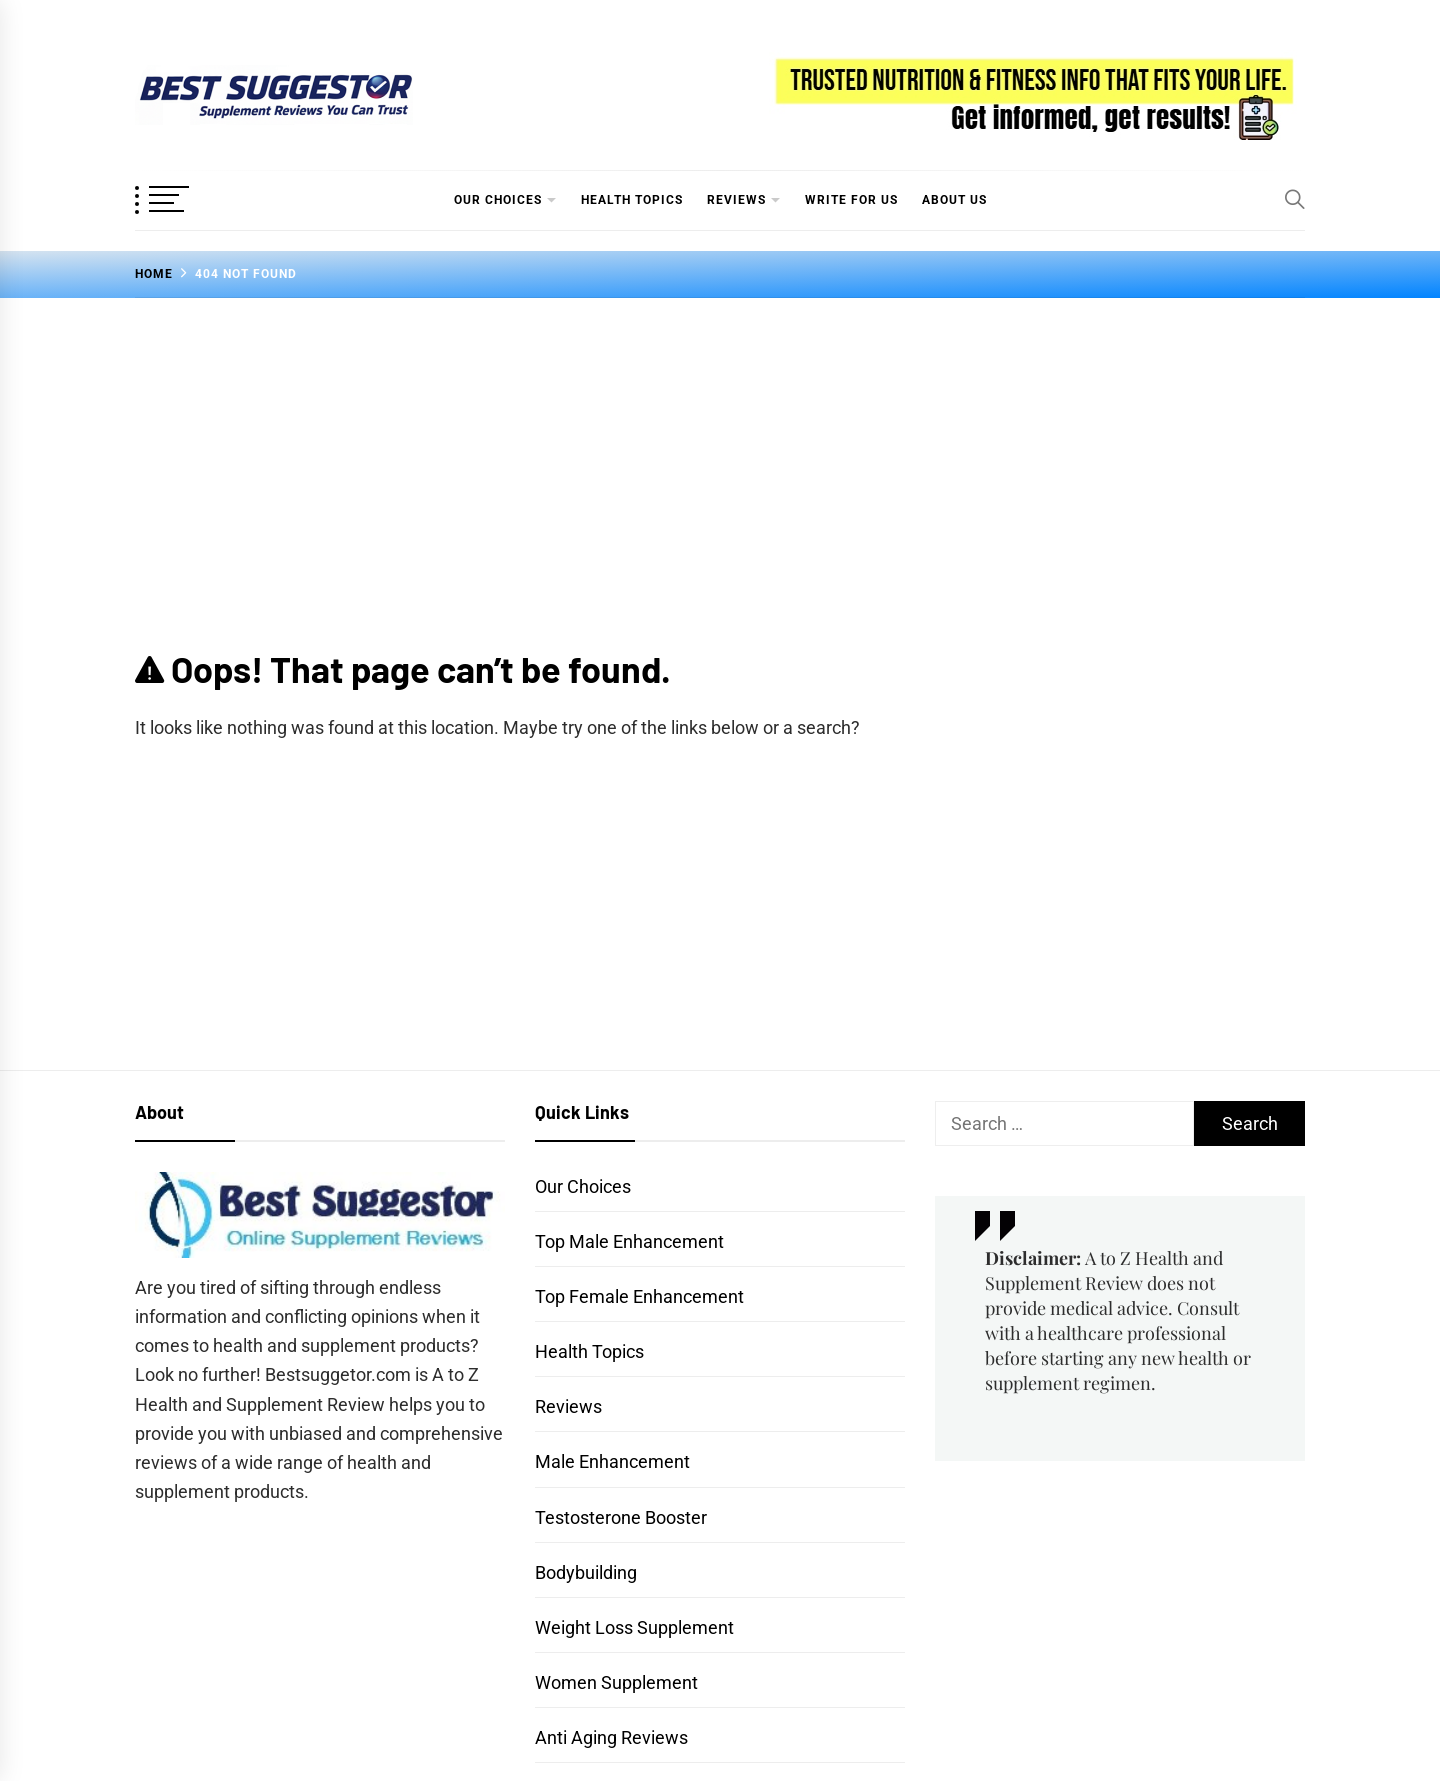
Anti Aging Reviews (611, 1737)
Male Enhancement (612, 1461)
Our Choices (498, 200)
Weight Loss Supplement (634, 1627)
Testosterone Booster (621, 1517)
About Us (954, 200)
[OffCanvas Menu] (185, 201)
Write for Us (851, 200)
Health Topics (632, 200)
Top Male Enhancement (629, 1241)
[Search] (1295, 199)
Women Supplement (616, 1682)
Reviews (736, 200)
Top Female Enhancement (639, 1296)
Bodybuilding (586, 1572)
